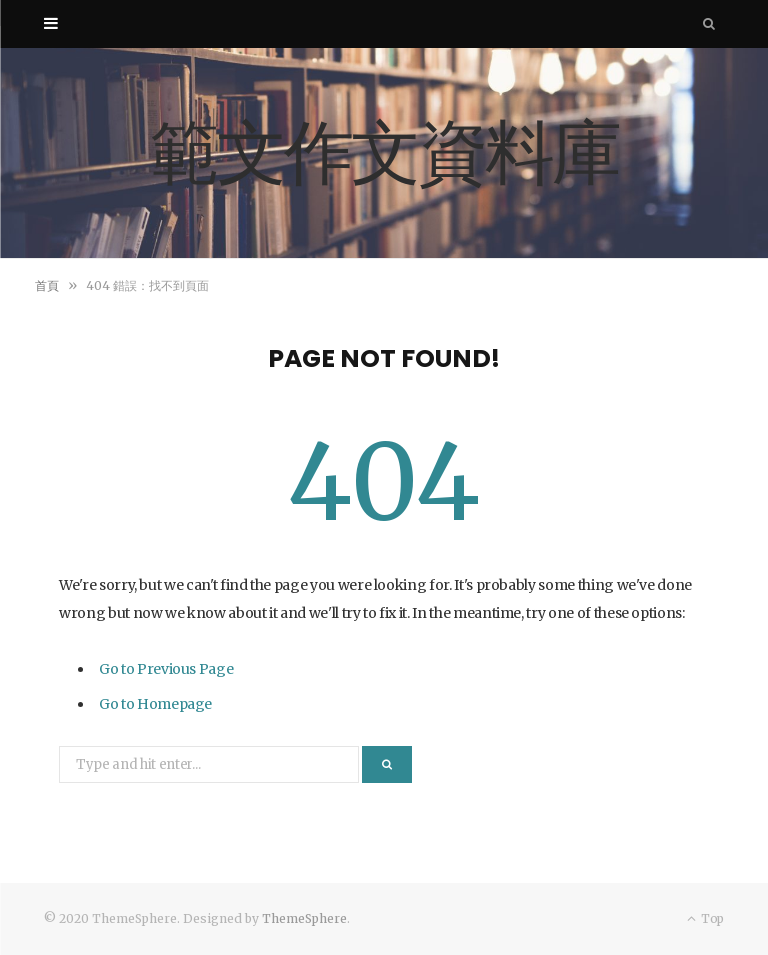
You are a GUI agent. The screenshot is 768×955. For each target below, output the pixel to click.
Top (705, 918)
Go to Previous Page (166, 669)
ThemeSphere (304, 918)
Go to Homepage (155, 704)
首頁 (47, 285)
